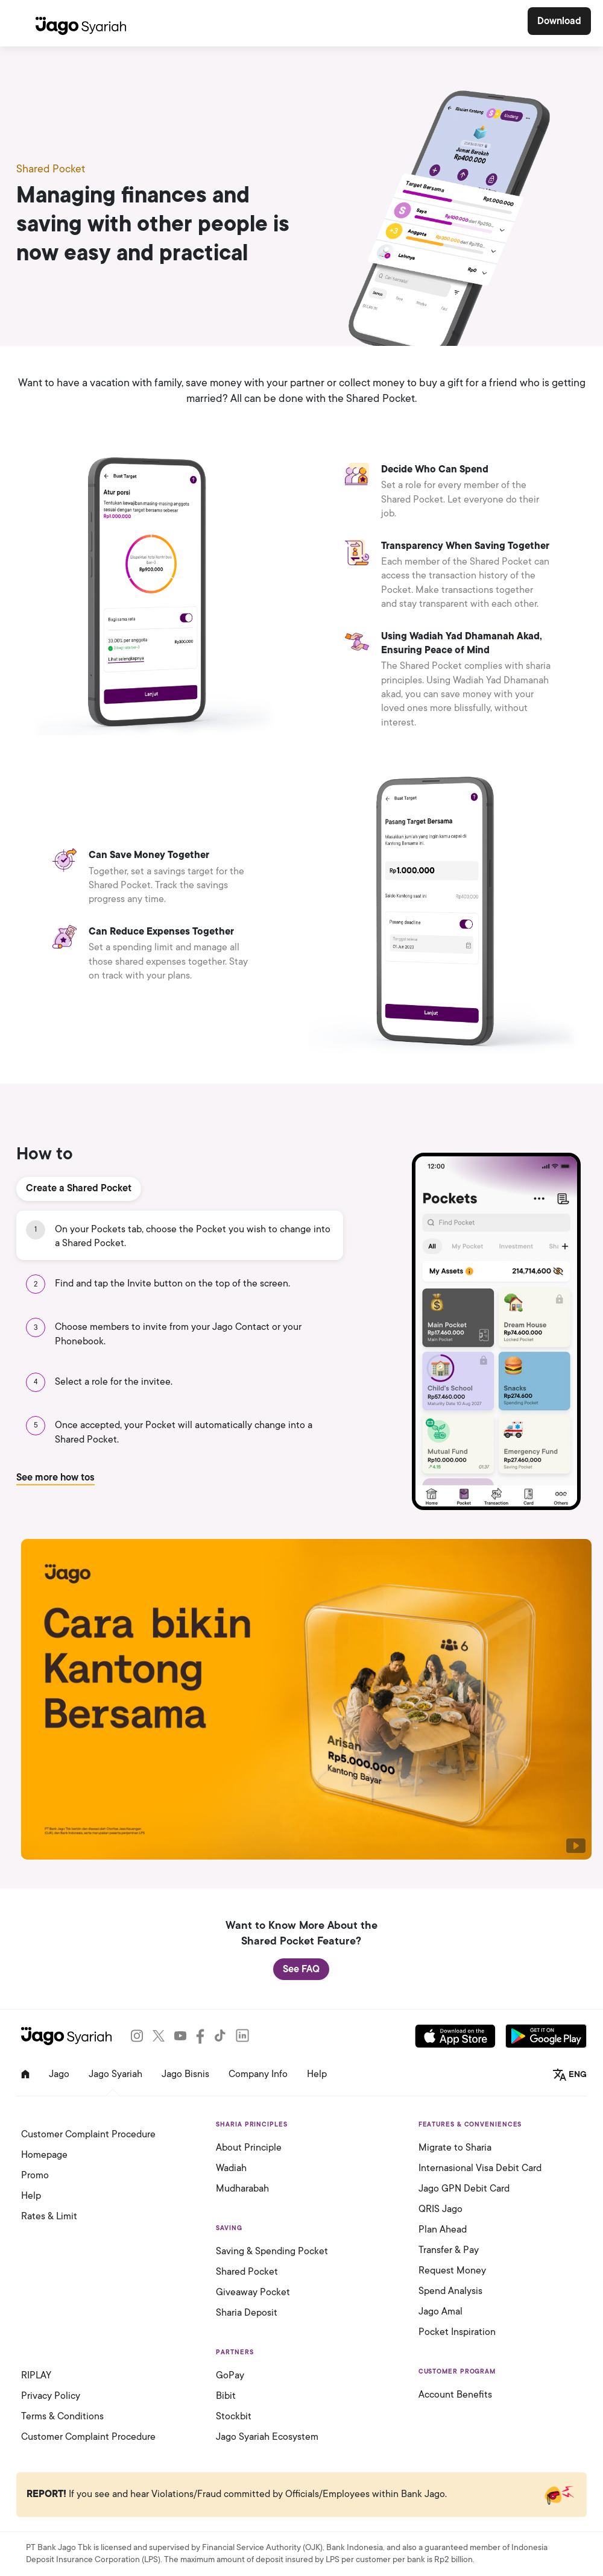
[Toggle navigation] (20, 23)
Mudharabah (242, 2188)
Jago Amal (440, 2311)
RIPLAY (36, 2375)
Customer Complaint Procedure (88, 2134)
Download (559, 21)
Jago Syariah (115, 2074)
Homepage (44, 2154)
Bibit (226, 2395)
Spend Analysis (450, 2291)
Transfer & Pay (448, 2250)
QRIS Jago (440, 2209)
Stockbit (233, 2416)
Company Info (258, 2074)
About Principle (249, 2147)
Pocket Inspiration (457, 2332)
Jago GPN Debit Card (464, 2188)
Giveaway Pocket (253, 2292)
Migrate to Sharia (454, 2147)
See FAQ (301, 1969)
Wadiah (231, 2168)
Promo (35, 2175)
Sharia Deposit (246, 2312)
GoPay (230, 2375)
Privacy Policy (50, 2395)
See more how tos (55, 1477)
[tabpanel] (301, 1360)
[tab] (179, 1236)
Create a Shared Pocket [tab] (78, 1188)
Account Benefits (455, 2394)
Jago (59, 2074)
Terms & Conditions (62, 2416)
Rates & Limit (49, 2216)
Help (317, 2074)
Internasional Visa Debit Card (479, 2168)
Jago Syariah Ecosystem (267, 2436)
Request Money (452, 2270)
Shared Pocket (247, 2271)
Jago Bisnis (185, 2074)
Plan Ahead (442, 2229)
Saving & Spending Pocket (272, 2251)
